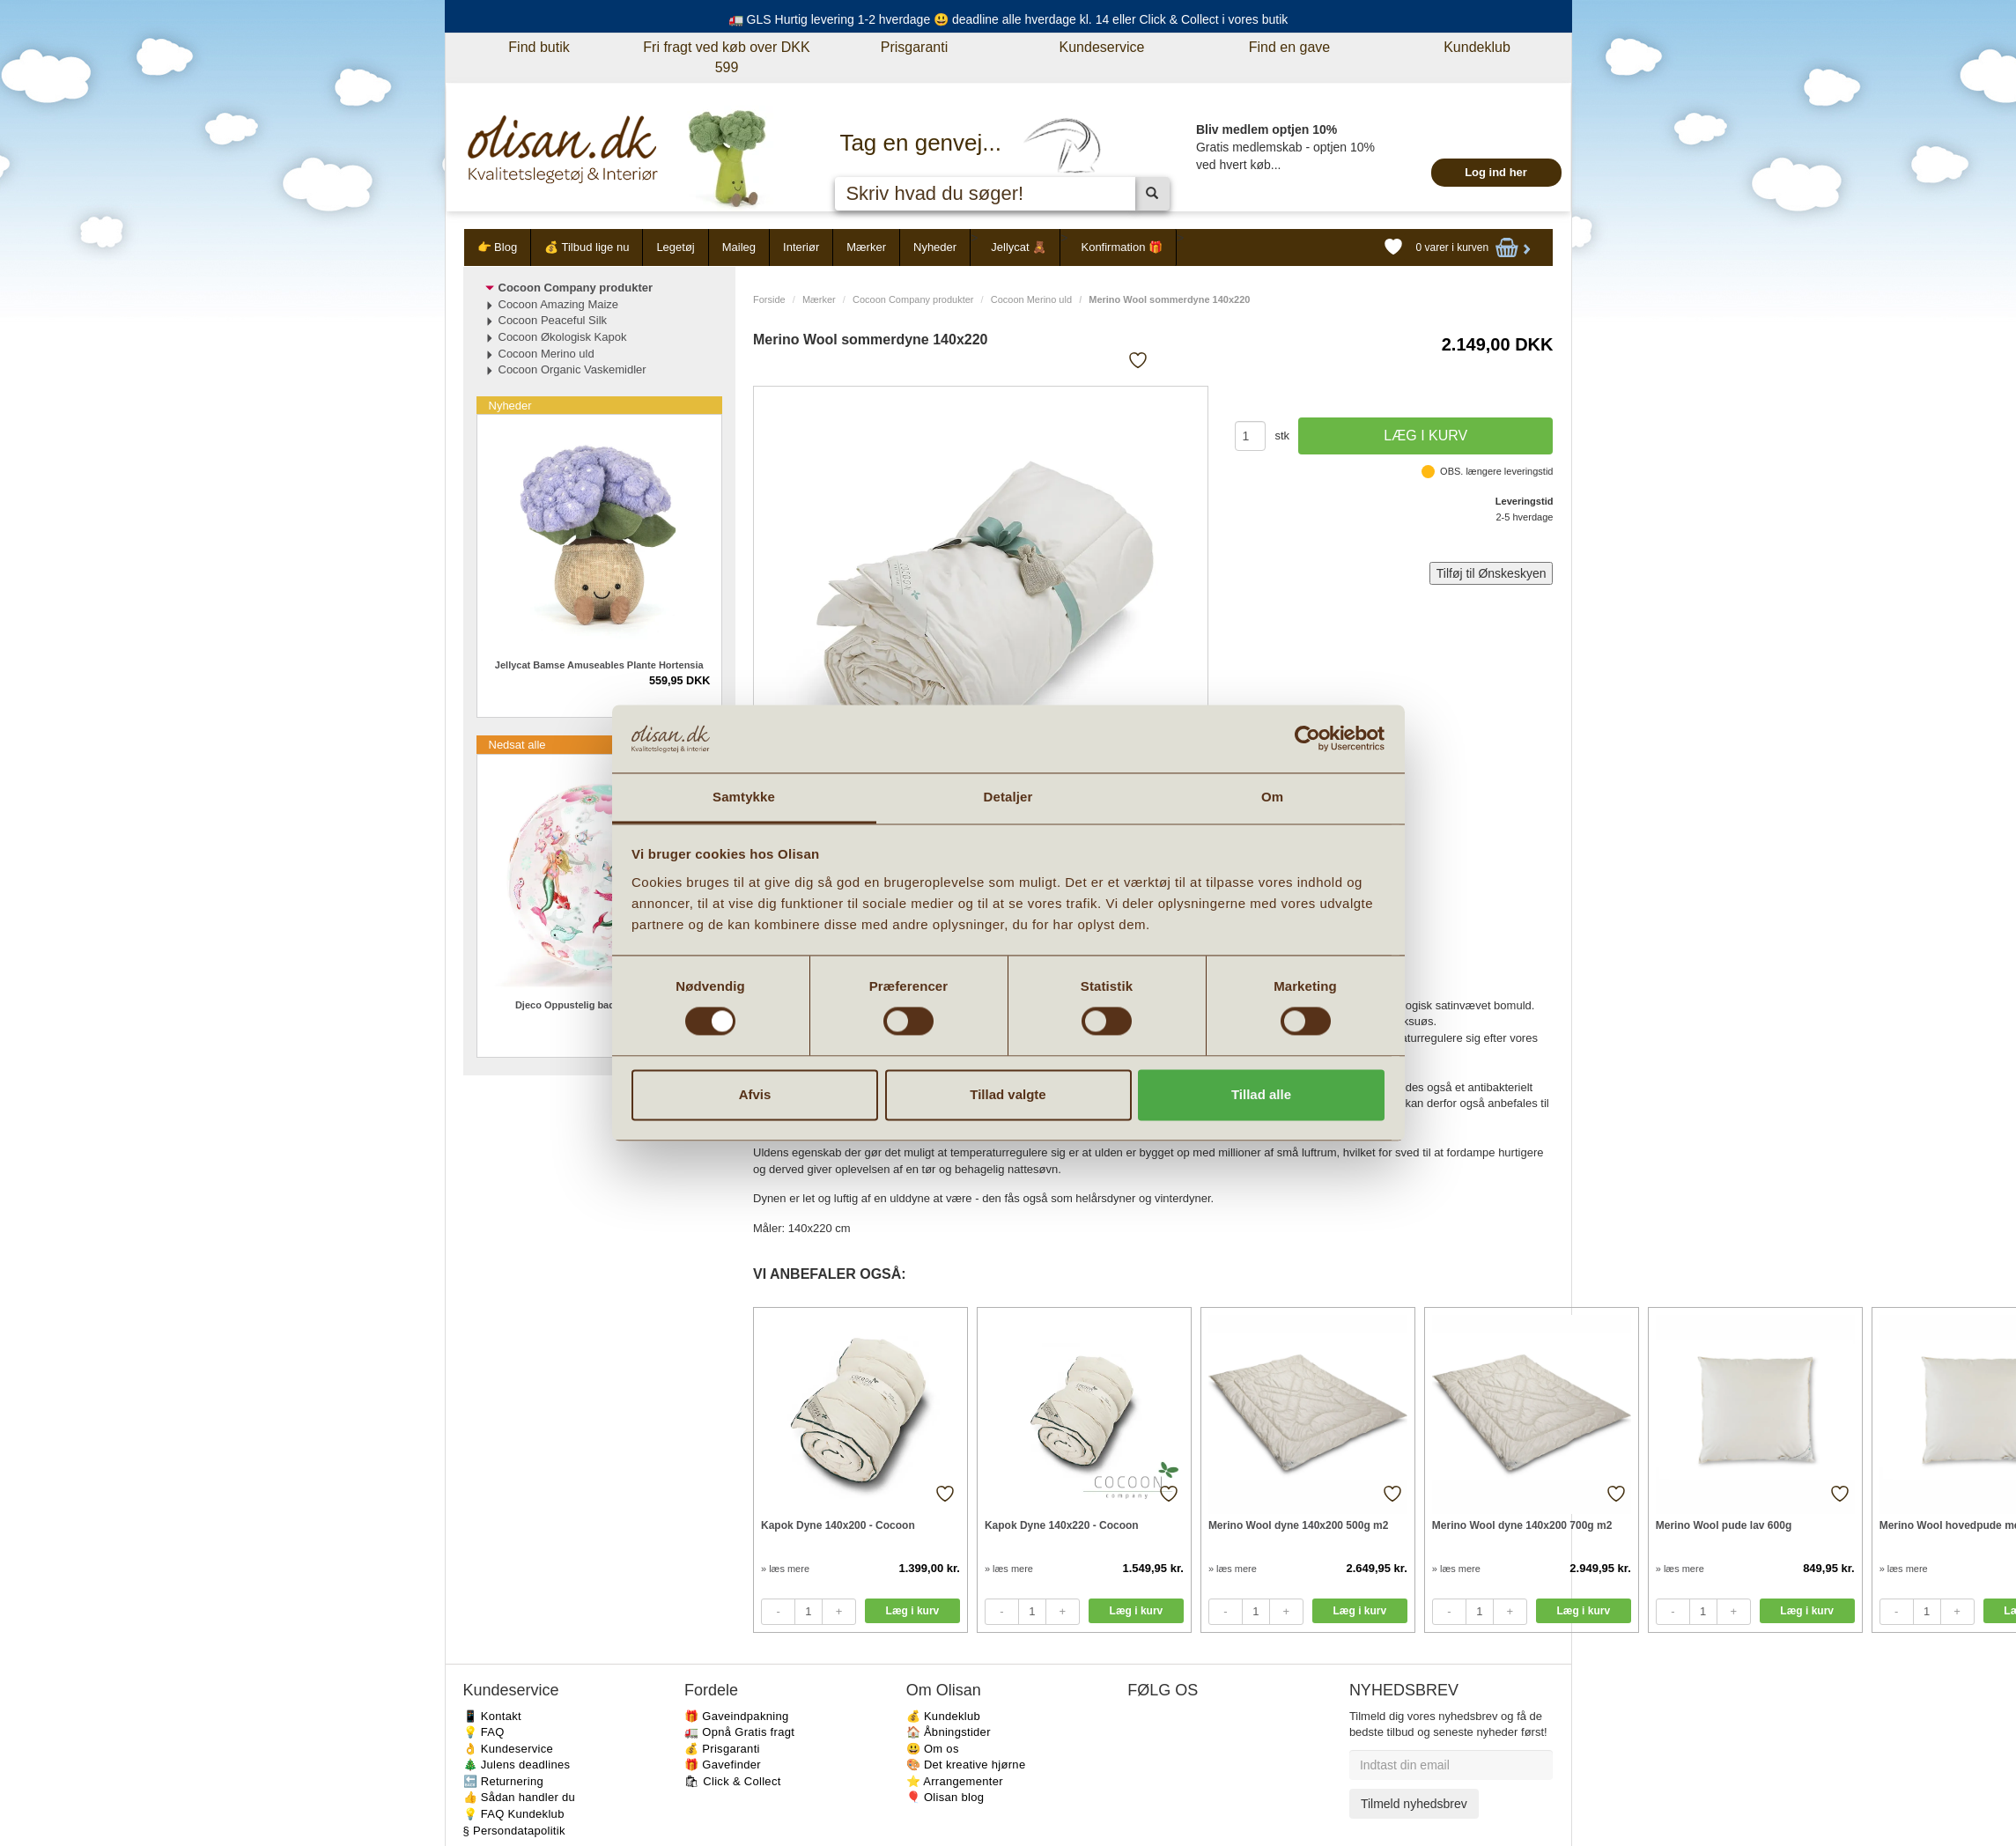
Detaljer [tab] (1008, 796)
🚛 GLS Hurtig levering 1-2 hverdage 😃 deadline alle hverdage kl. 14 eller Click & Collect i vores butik (1008, 19)
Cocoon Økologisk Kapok (562, 336)
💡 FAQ (484, 1732)
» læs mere (785, 1568)
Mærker (866, 247)
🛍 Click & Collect (732, 1781)
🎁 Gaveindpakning (736, 1716)
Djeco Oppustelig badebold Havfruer (599, 1005)
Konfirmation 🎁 (1122, 247)
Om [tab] (1272, 796)
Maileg (739, 247)
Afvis (755, 1094)
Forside (769, 299)
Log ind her (1496, 172)
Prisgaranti (914, 47)
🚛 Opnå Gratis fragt (739, 1732)
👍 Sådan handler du (519, 1797)
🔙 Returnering (503, 1781)
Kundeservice (1102, 47)
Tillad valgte (1007, 1094)
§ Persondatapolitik (514, 1830)
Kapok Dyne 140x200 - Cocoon (838, 1525)
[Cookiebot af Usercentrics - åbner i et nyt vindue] (1307, 739)
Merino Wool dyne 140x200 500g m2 (1298, 1525)
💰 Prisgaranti (722, 1748)
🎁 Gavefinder (722, 1764)
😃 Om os (932, 1748)
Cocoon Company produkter (913, 299)
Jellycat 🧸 (1018, 247)
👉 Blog (497, 247)
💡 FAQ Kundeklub (514, 1813)
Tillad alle (1261, 1094)
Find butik (538, 47)
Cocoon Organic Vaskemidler (572, 369)
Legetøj (675, 247)
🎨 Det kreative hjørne (966, 1764)
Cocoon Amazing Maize (558, 304)
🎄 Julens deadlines (517, 1764)
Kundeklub (1477, 47)
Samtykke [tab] (744, 796)
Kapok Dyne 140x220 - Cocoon (1062, 1525)
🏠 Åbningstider (948, 1732)
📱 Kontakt (492, 1716)
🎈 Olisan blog (945, 1797)
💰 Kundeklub (943, 1716)
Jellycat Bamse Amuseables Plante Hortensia (599, 665)
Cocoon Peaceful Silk (553, 320)
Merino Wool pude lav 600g (1723, 1525)
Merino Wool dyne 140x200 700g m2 (1522, 1525)
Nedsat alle (517, 744)
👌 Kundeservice (508, 1748)
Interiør (801, 247)
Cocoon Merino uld (1031, 299)
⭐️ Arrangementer (954, 1781)
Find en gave (1290, 47)
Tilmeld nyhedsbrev (1414, 1804)
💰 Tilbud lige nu (586, 247)
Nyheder (934, 247)
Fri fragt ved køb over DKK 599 (726, 57)
